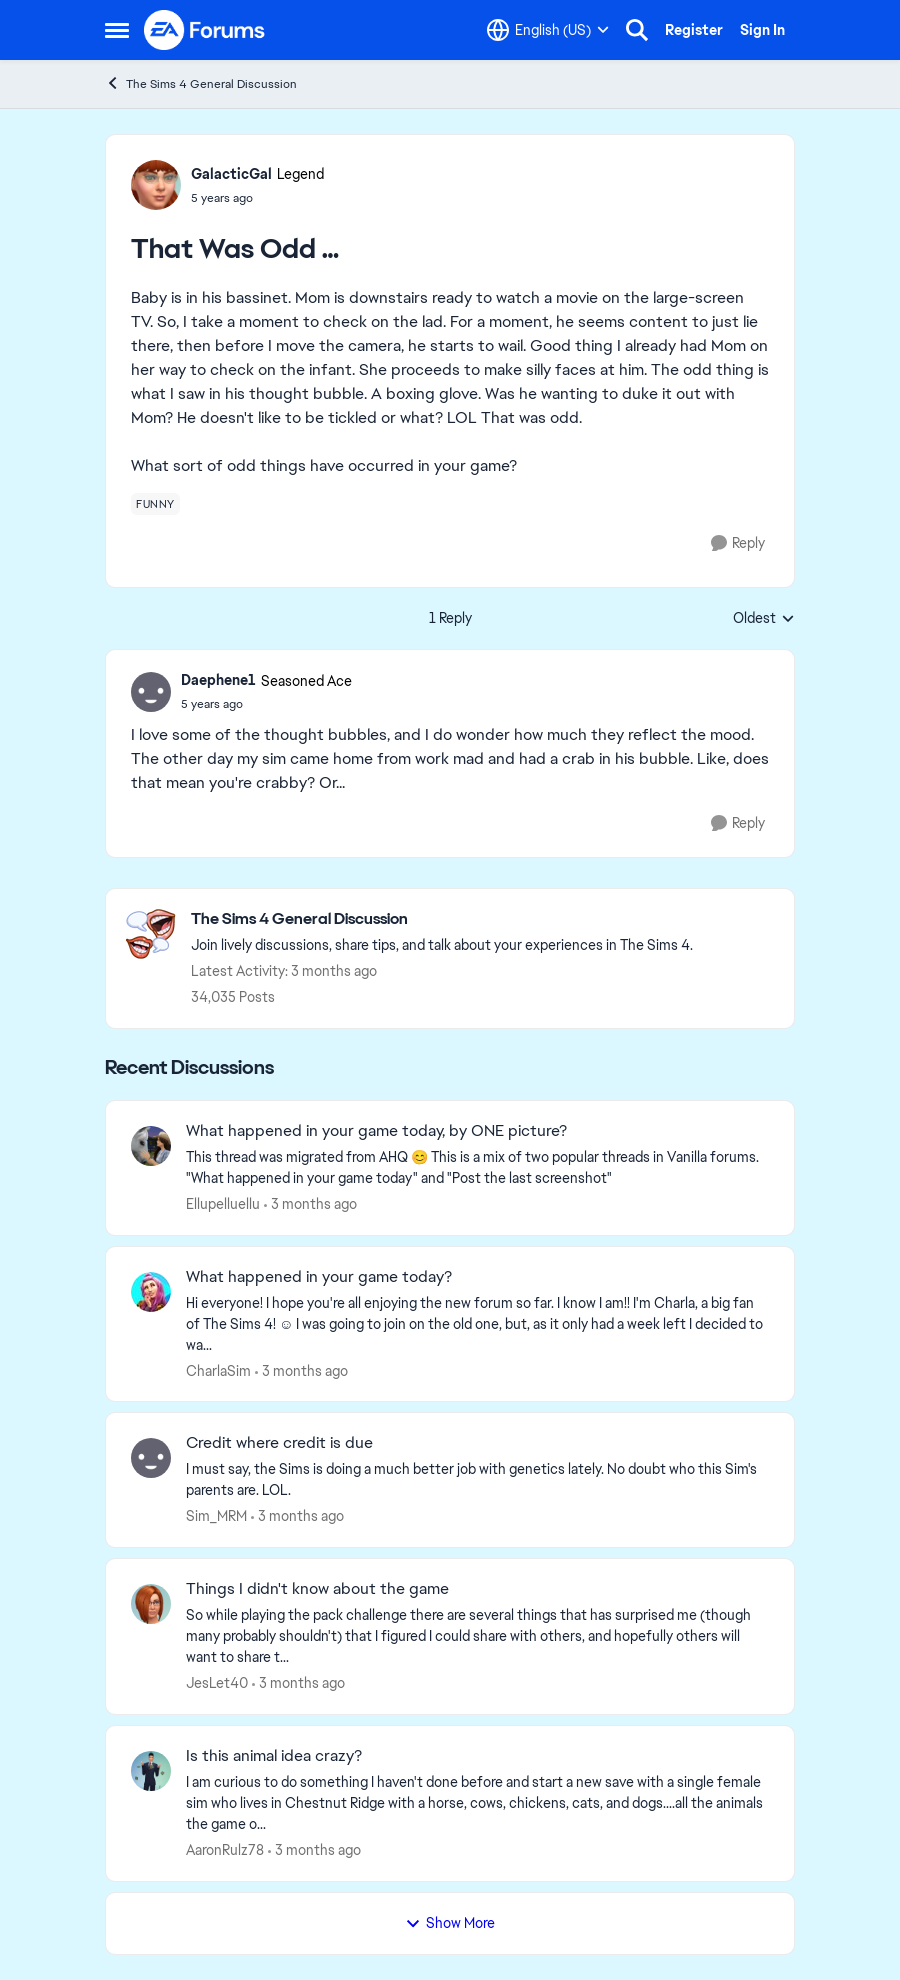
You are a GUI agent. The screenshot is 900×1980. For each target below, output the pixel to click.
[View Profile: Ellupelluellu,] (151, 1146)
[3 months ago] (310, 1204)
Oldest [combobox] (764, 619)
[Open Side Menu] (117, 30)
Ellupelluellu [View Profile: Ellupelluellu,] (223, 1204)
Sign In (762, 30)
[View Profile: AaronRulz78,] (151, 1771)
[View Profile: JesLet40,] (151, 1604)
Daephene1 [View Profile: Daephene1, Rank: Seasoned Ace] (218, 680)
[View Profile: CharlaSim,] (151, 1292)
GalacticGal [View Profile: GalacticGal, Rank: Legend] (231, 174)
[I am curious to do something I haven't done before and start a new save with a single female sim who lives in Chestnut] (477, 1803)
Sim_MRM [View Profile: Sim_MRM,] (216, 1516)
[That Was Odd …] (266, 704)
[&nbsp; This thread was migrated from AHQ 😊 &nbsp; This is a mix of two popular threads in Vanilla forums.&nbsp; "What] (477, 1168)
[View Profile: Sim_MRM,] (151, 1458)
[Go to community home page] (205, 30)
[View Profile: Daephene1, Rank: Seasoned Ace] (151, 692)
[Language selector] (548, 30)
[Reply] (738, 543)
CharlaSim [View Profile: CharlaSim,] (218, 1370)
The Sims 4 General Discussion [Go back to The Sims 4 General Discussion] (201, 83)
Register (694, 30)
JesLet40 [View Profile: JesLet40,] (217, 1683)
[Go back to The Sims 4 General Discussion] (442, 919)
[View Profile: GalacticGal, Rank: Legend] (156, 185)
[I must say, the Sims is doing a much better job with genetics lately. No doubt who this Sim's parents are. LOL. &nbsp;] (477, 1480)
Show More (450, 1923)
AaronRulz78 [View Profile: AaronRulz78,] (225, 1850)
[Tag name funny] (155, 504)
